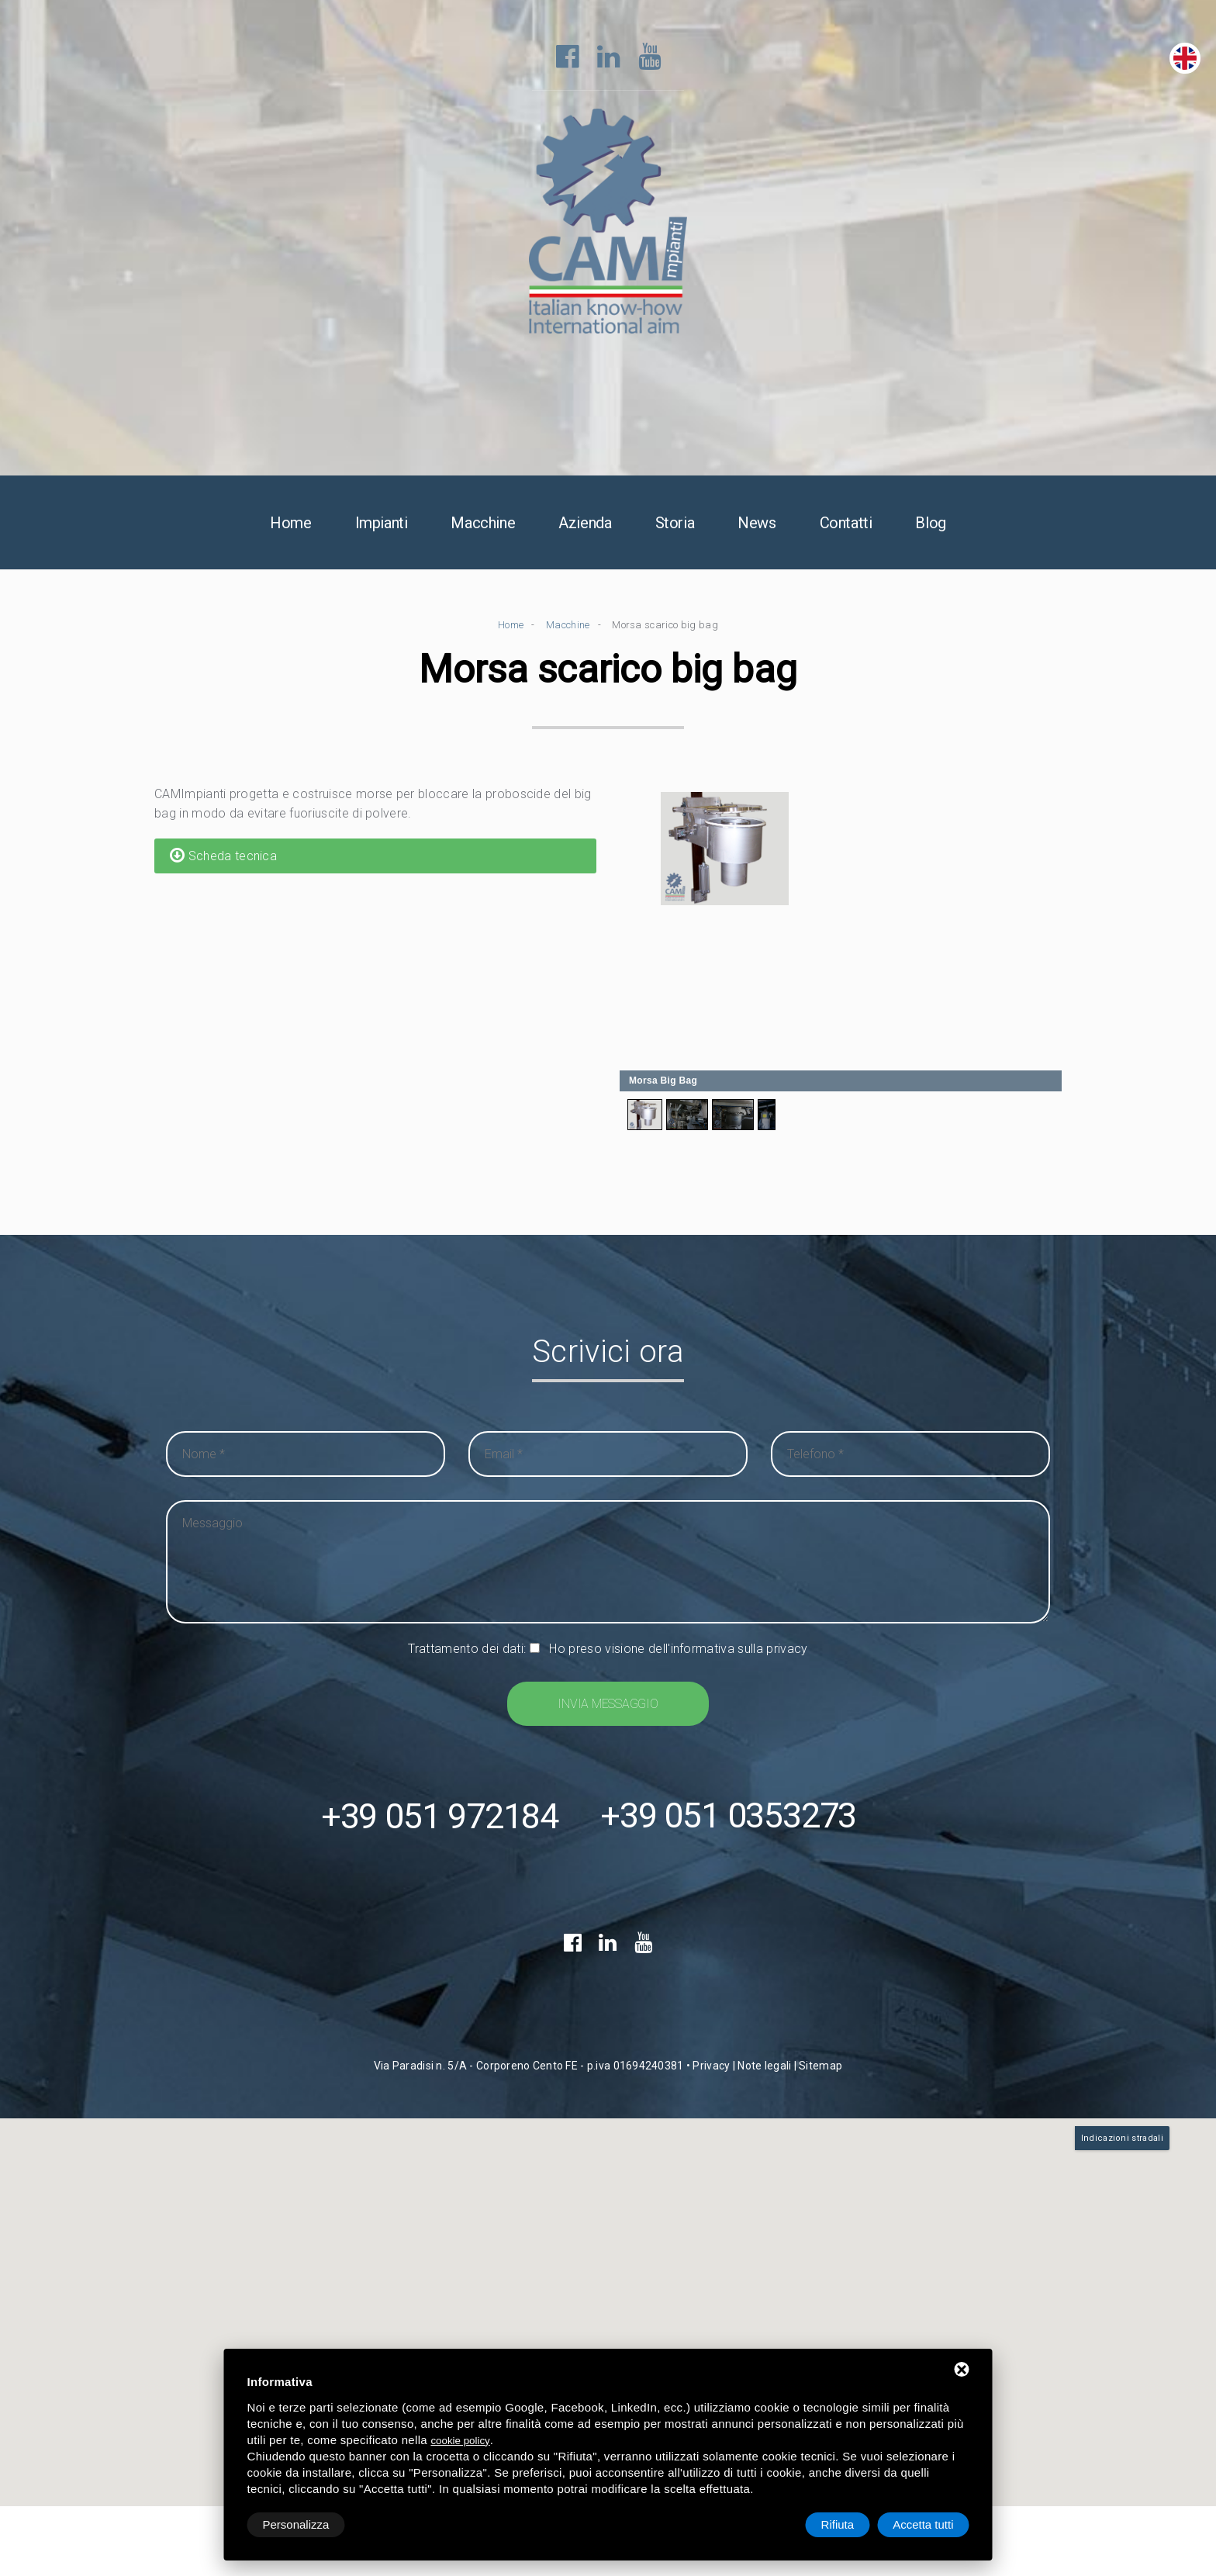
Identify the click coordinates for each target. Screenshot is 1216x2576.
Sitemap (820, 2067)
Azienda (584, 523)
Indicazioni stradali (1122, 2140)
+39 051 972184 (439, 1817)
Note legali (764, 2067)
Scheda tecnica (223, 855)
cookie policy (459, 2440)
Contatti (846, 523)
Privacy (711, 2067)
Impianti (381, 523)
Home (290, 523)
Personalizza (296, 2524)
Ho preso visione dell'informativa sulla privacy (678, 1649)
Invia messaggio (608, 1704)
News (757, 523)
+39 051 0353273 (728, 1817)
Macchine (483, 523)
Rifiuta (838, 2524)
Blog (930, 523)
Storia (675, 523)
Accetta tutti (923, 2524)
